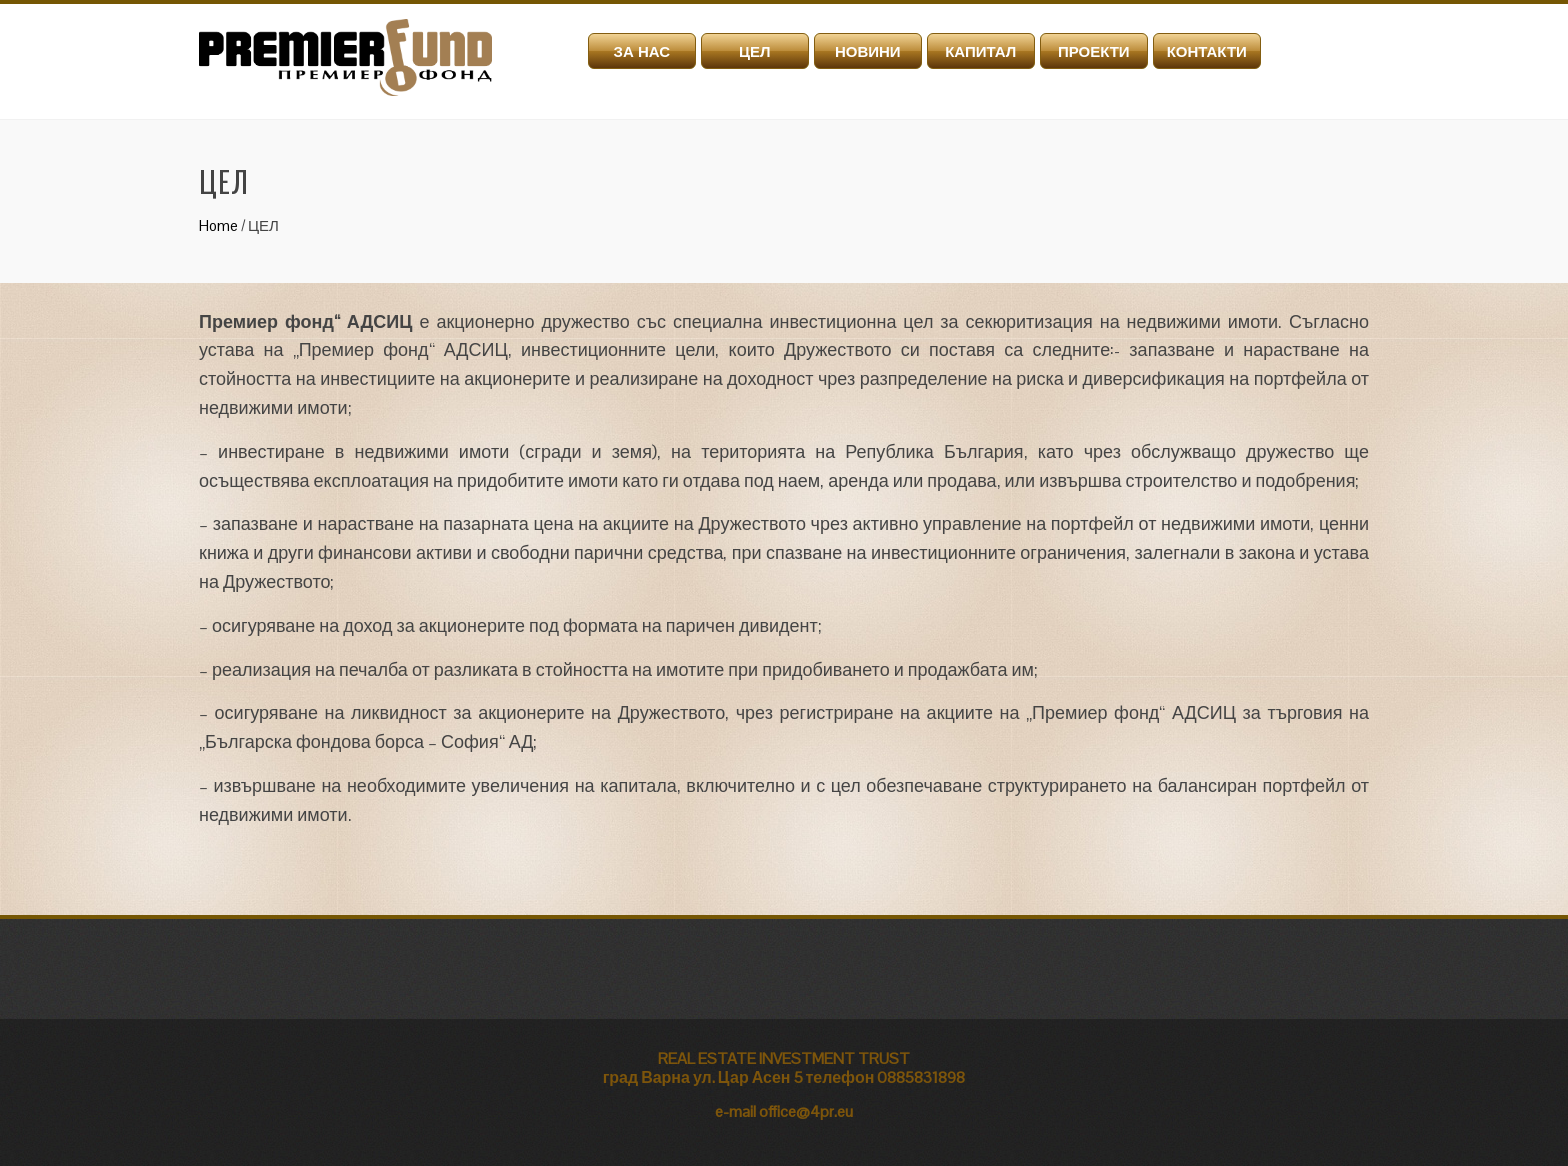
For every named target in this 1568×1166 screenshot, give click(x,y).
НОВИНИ (868, 51)
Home (218, 225)
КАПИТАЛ (980, 51)
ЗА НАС (641, 51)
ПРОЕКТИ (1094, 51)
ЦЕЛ (755, 51)
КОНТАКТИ (1207, 51)
